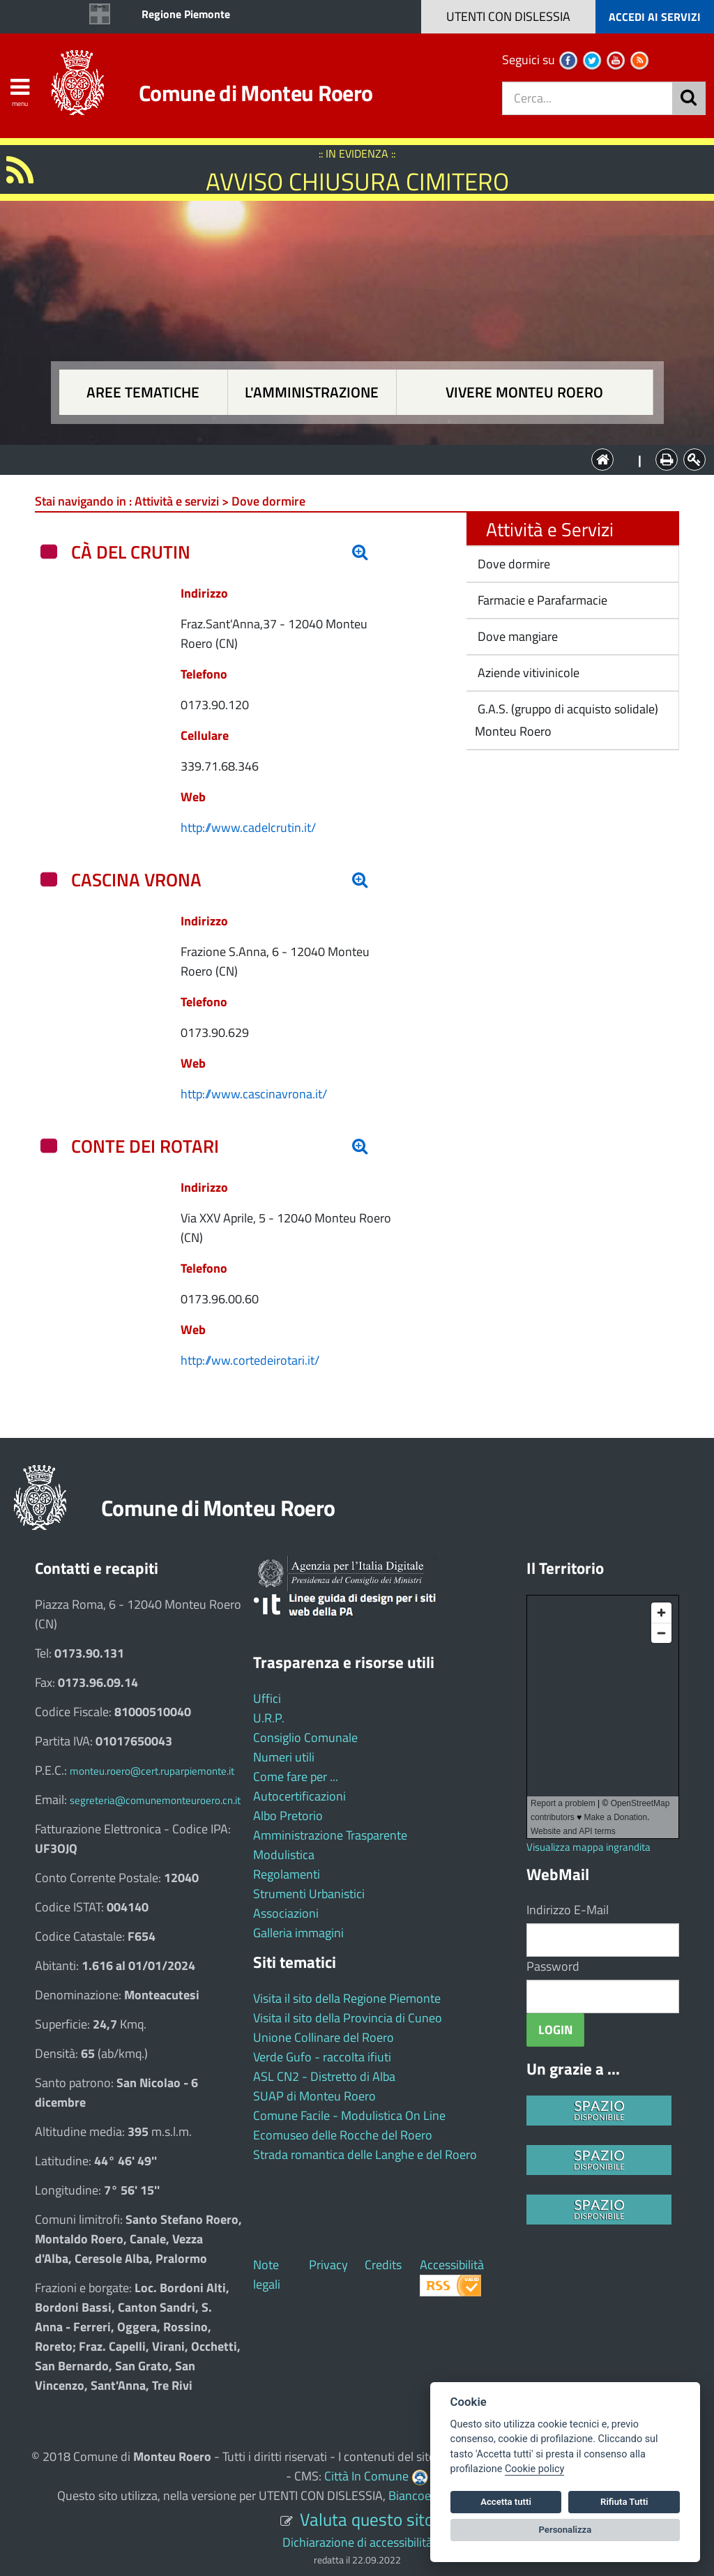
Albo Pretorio (288, 1815)
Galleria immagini (298, 1932)
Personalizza (565, 2529)
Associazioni (286, 1913)
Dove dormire (512, 563)
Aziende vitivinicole (527, 672)
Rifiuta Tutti (624, 2502)
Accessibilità (452, 2264)
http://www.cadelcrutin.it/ (248, 827)
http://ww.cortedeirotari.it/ (250, 1360)
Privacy (328, 2264)
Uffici (267, 1698)
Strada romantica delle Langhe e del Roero (365, 2154)
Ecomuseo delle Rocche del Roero (342, 2135)
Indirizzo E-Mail (567, 1909)
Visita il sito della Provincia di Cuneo (347, 2017)
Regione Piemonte (186, 14)
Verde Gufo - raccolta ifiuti (322, 2056)
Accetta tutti (505, 2502)
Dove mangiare (516, 636)
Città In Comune (366, 2476)
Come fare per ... (295, 1776)
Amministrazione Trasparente (330, 1835)
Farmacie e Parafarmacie (541, 600)
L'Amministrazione (346, 458)
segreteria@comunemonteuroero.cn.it (155, 1800)
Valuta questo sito (367, 2519)
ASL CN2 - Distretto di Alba (324, 2076)
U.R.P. (268, 1718)
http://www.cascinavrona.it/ (254, 1093)
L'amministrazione (312, 392)
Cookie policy (534, 2469)
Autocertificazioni (299, 1796)
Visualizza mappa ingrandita (588, 1847)
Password (552, 1966)
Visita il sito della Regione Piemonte (347, 1998)
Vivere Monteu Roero (524, 392)
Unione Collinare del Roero (323, 2037)
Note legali (266, 2274)
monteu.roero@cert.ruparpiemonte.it (152, 1771)
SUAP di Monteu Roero (314, 2095)
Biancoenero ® (427, 2495)
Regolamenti (286, 1874)
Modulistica (283, 1854)
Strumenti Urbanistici (309, 1893)
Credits (383, 2264)
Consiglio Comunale (305, 1737)
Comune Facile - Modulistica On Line (349, 2115)
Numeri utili (283, 1757)
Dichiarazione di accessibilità (357, 2542)
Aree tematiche (142, 392)
